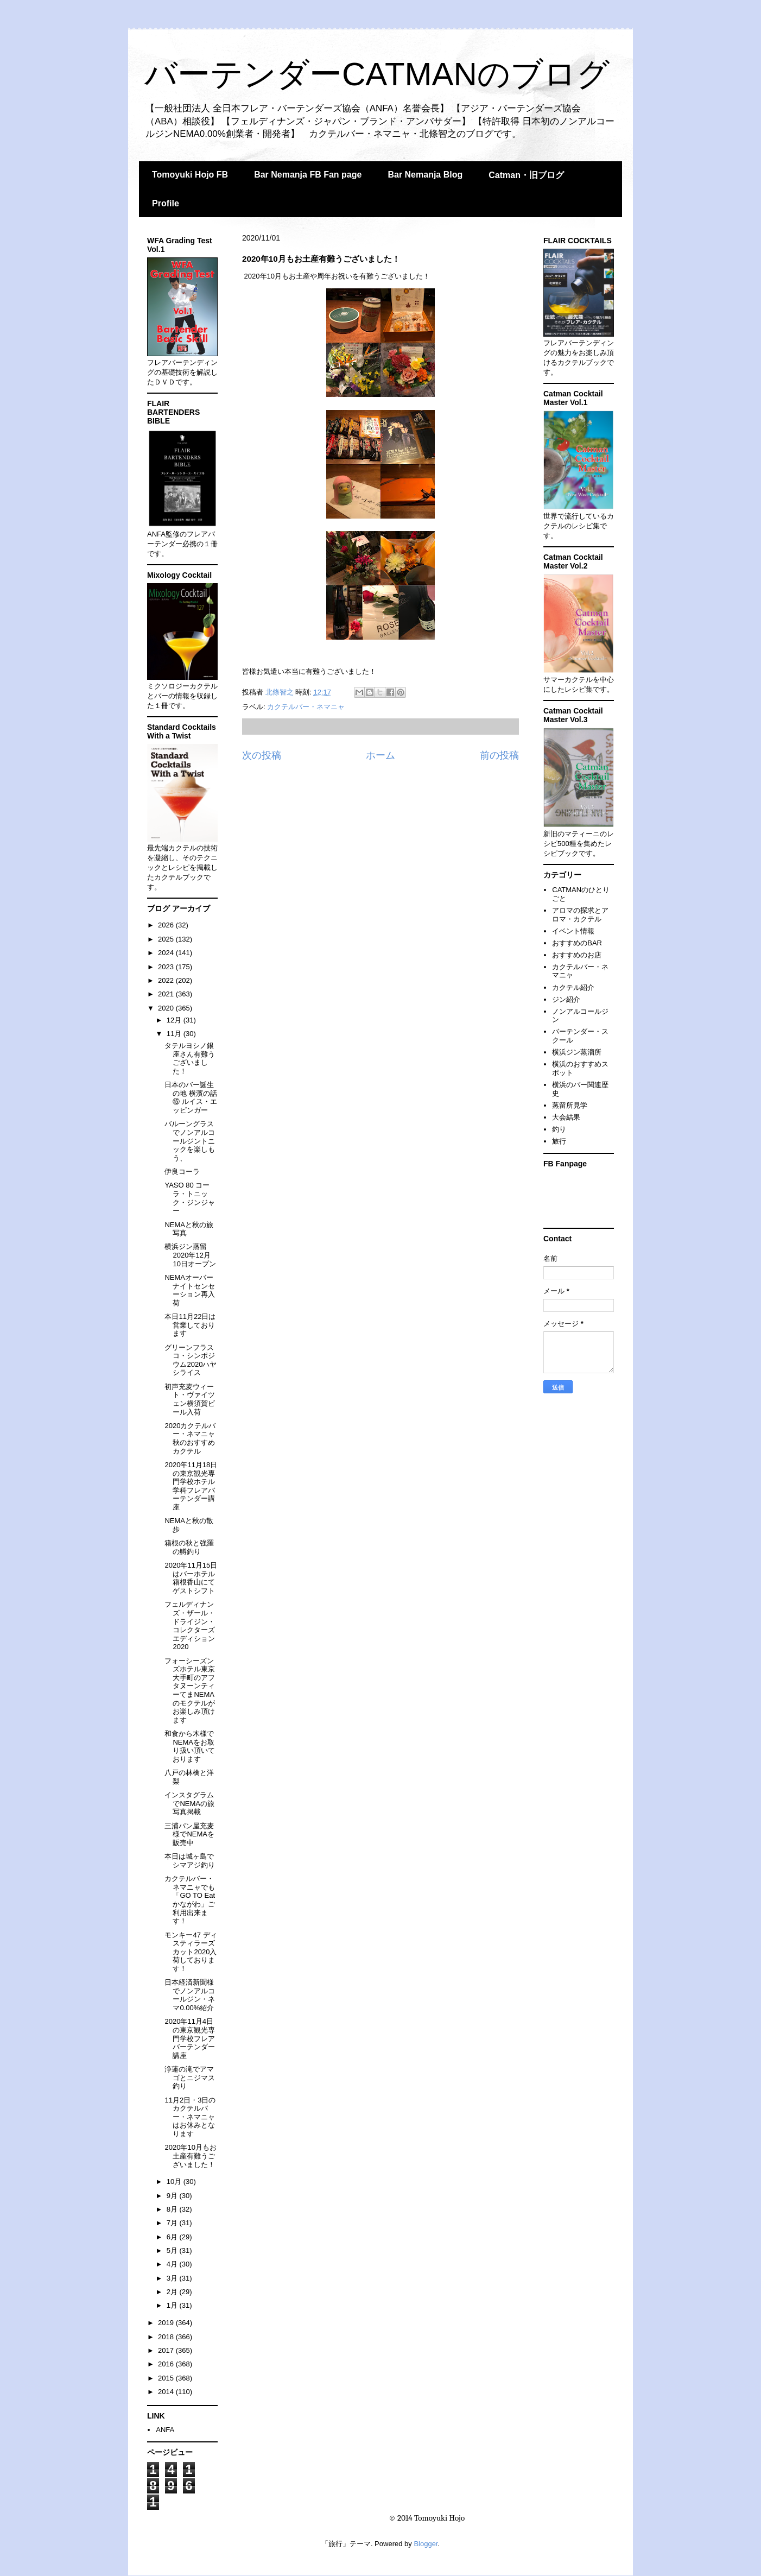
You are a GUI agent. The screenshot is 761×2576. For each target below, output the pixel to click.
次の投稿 (261, 755)
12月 (175, 1020)
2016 (167, 2364)
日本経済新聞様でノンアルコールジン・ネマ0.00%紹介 (189, 1995)
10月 (175, 2181)
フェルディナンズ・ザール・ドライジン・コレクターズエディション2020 (189, 1625)
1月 (173, 2305)
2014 (167, 2392)
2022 (167, 980)
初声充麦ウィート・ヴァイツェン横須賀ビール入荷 (189, 1399)
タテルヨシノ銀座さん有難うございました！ (189, 1058)
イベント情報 (573, 931)
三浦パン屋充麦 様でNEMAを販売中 (189, 1834)
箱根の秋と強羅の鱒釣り (189, 1547)
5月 (173, 2250)
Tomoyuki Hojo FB (190, 174)
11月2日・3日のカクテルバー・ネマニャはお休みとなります (189, 2117)
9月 (173, 2196)
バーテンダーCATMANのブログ (377, 74)
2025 (167, 939)
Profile (165, 203)
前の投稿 (499, 755)
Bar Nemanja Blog (425, 174)
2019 (167, 2323)
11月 (175, 1034)
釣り (559, 1129)
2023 (167, 967)
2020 (167, 1008)
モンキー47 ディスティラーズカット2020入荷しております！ (190, 1952)
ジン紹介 (566, 999)
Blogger (425, 2544)
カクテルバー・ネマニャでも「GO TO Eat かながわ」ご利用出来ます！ (189, 1899)
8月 (173, 2209)
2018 (167, 2337)
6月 (173, 2237)
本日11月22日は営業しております (189, 1324)
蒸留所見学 (569, 1105)
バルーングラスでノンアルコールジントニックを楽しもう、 (189, 1140)
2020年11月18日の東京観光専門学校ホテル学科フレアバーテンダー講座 (190, 1486)
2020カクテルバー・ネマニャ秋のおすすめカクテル (189, 1438)
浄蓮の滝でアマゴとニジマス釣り (189, 2077)
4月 (173, 2264)
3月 (173, 2278)
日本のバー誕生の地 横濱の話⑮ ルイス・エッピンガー (190, 1097)
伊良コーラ (182, 1171)
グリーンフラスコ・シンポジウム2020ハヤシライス (190, 1360)
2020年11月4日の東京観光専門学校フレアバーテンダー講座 (189, 2038)
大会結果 (566, 1117)
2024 (167, 953)
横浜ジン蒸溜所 (576, 1052)
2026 (167, 925)
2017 (167, 2350)
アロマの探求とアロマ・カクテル (580, 914)
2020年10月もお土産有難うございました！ (190, 2155)
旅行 (559, 1141)
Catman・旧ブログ (526, 175)
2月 (173, 2292)
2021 (167, 994)
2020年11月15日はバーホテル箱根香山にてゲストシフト (190, 1578)
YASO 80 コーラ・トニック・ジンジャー (189, 1198)
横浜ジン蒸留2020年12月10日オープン (189, 1254)
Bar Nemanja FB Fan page (308, 174)
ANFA (165, 2430)
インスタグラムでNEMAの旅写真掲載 (189, 1803)
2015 (167, 2378)
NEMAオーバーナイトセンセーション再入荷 (189, 1290)
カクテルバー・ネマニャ (306, 707)
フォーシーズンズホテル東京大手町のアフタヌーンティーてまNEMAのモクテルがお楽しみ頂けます (189, 1690)
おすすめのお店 (576, 955)
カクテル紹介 (573, 987)
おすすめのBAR (577, 943)
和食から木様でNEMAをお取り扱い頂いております (189, 1746)
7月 (173, 2223)
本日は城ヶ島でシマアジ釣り (189, 1860)
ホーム (380, 755)
